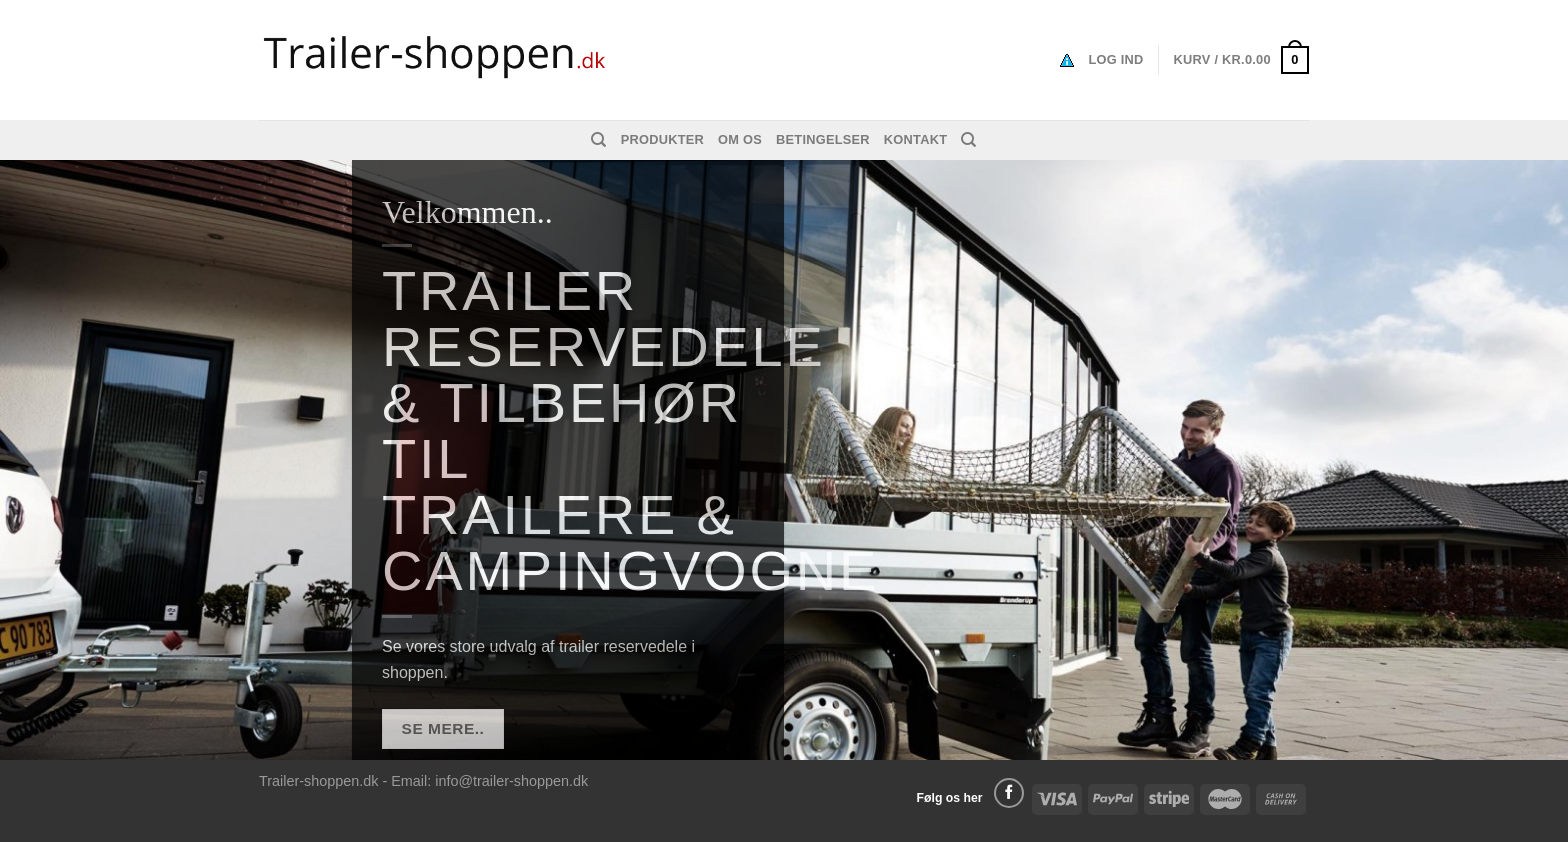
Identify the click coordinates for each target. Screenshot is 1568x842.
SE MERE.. (443, 729)
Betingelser (823, 139)
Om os (740, 139)
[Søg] (598, 140)
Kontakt (915, 139)
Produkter (662, 139)
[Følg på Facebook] (1009, 793)
